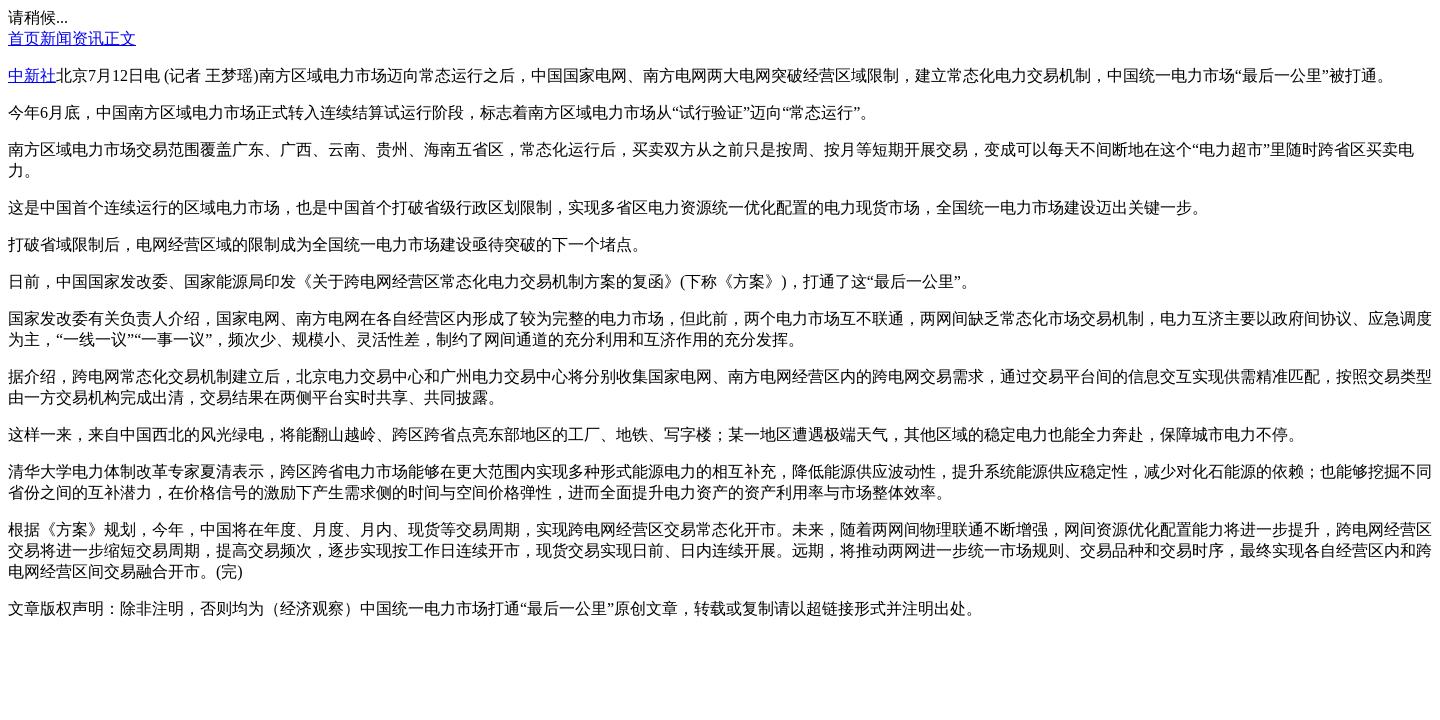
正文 (120, 38)
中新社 (32, 75)
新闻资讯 (72, 38)
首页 (24, 38)
